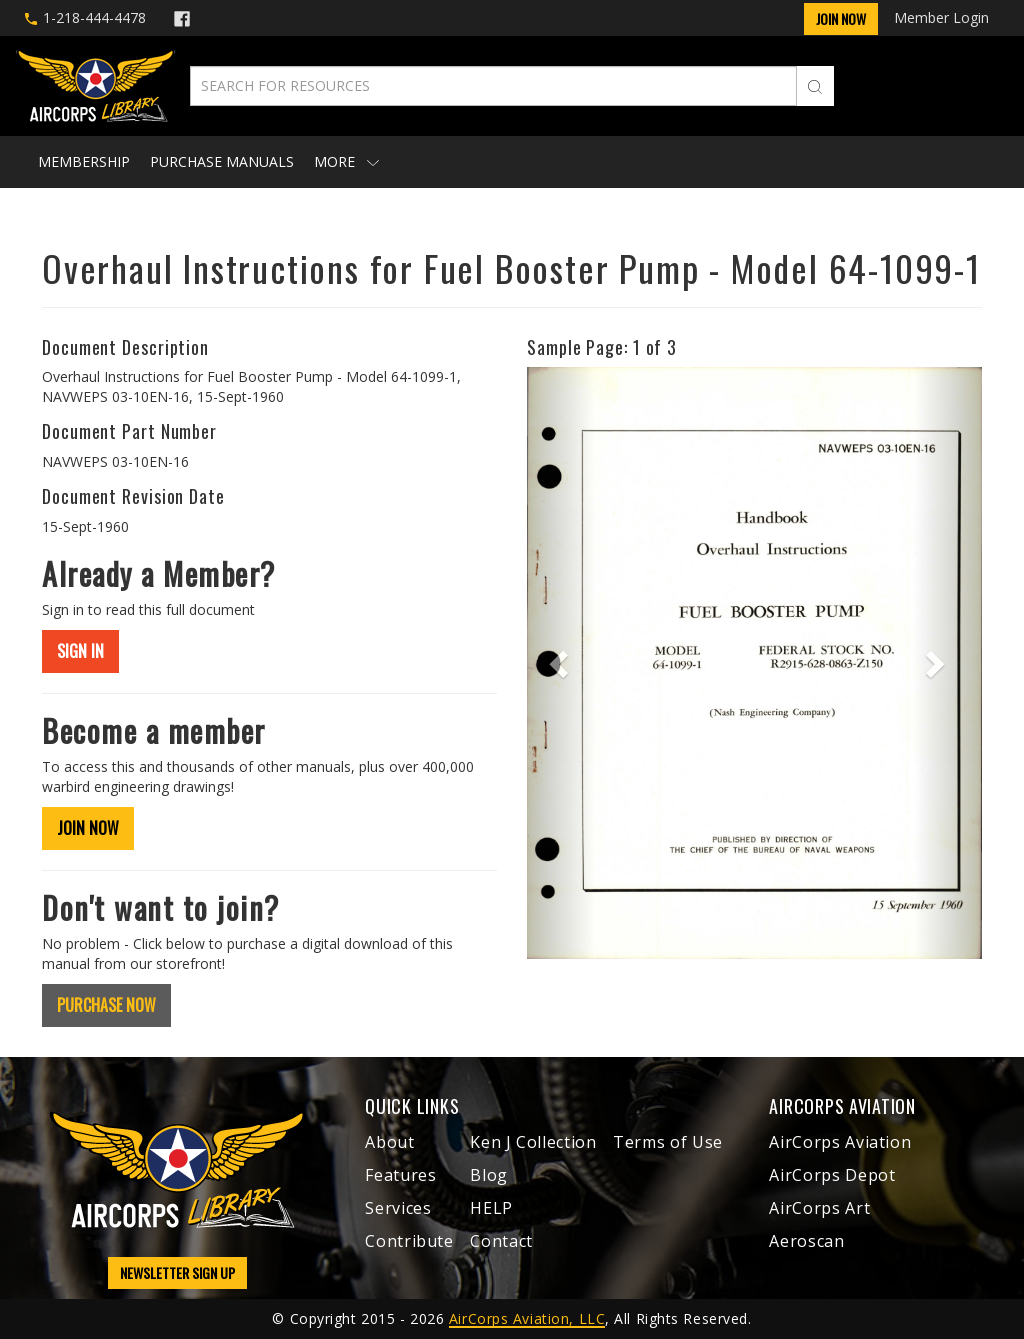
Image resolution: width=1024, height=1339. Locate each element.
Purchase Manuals (222, 161)
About (389, 1142)
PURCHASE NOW (106, 1005)
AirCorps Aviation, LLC (527, 1318)
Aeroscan (806, 1241)
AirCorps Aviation (840, 1142)
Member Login (941, 17)
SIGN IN (80, 651)
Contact (501, 1241)
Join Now (841, 18)
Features (400, 1175)
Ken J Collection (533, 1142)
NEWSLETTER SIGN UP (177, 1272)
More (346, 161)
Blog (489, 1175)
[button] (561, 663)
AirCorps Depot (832, 1175)
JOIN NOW (88, 828)
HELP (491, 1208)
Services (398, 1208)
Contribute (409, 1241)
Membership (84, 161)
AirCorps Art (819, 1208)
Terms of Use (668, 1142)
